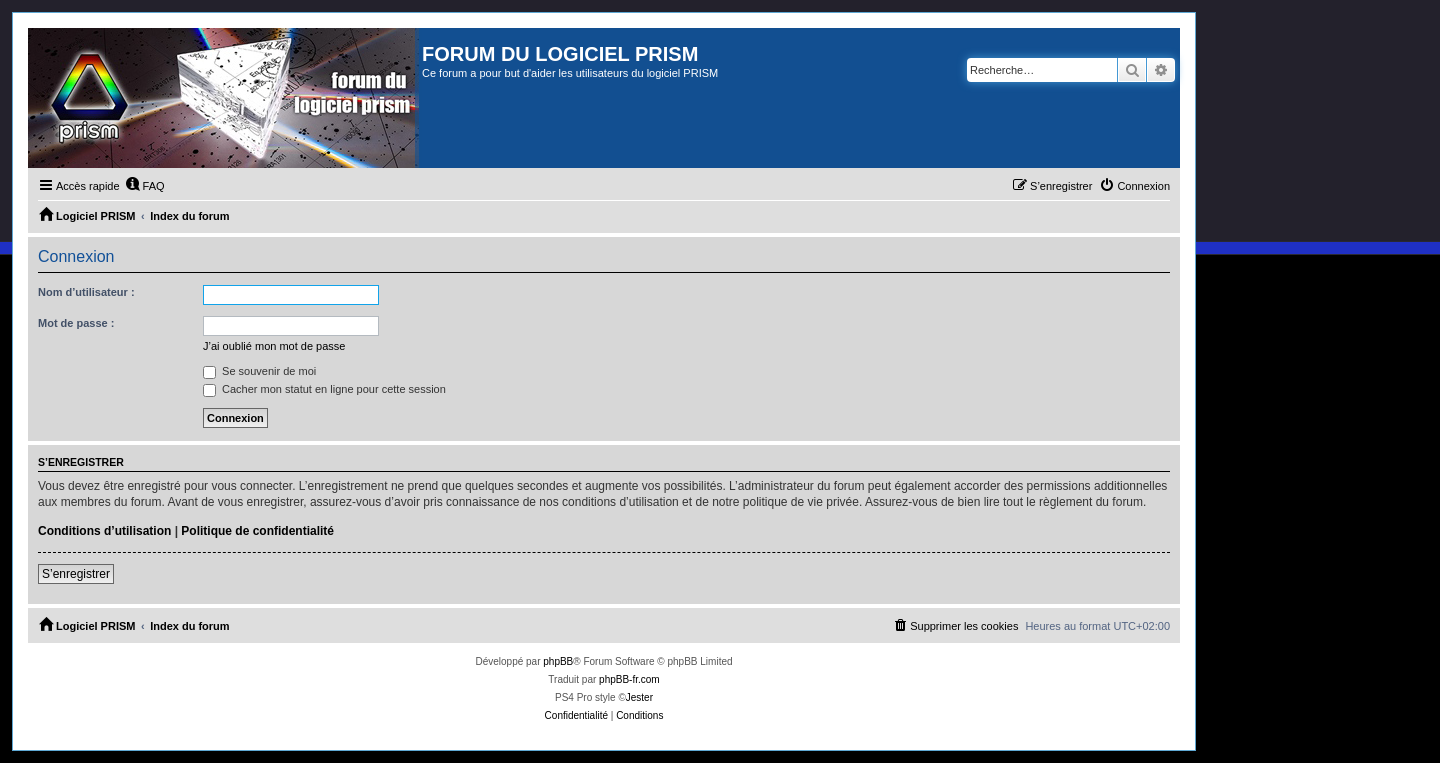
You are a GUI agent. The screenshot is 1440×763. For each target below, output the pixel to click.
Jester (639, 697)
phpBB (558, 661)
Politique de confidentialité (257, 531)
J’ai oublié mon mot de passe (274, 346)
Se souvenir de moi (259, 371)
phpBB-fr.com (629, 679)
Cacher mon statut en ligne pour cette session (324, 389)
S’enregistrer (76, 574)
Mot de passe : (76, 323)
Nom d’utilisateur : (86, 292)
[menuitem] (145, 186)
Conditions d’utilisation (104, 531)
